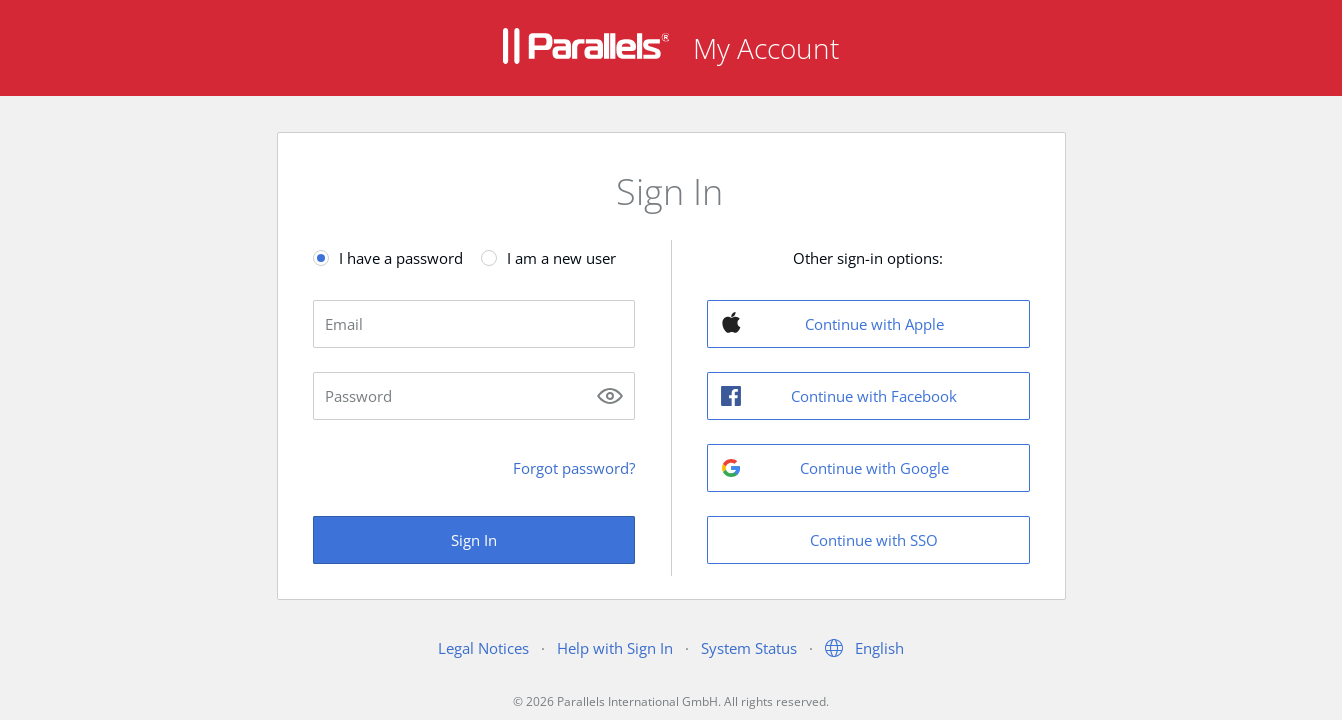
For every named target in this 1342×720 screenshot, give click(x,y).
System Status (749, 648)
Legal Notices (483, 648)
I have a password (401, 258)
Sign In (474, 540)
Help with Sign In (615, 648)
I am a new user (561, 258)
